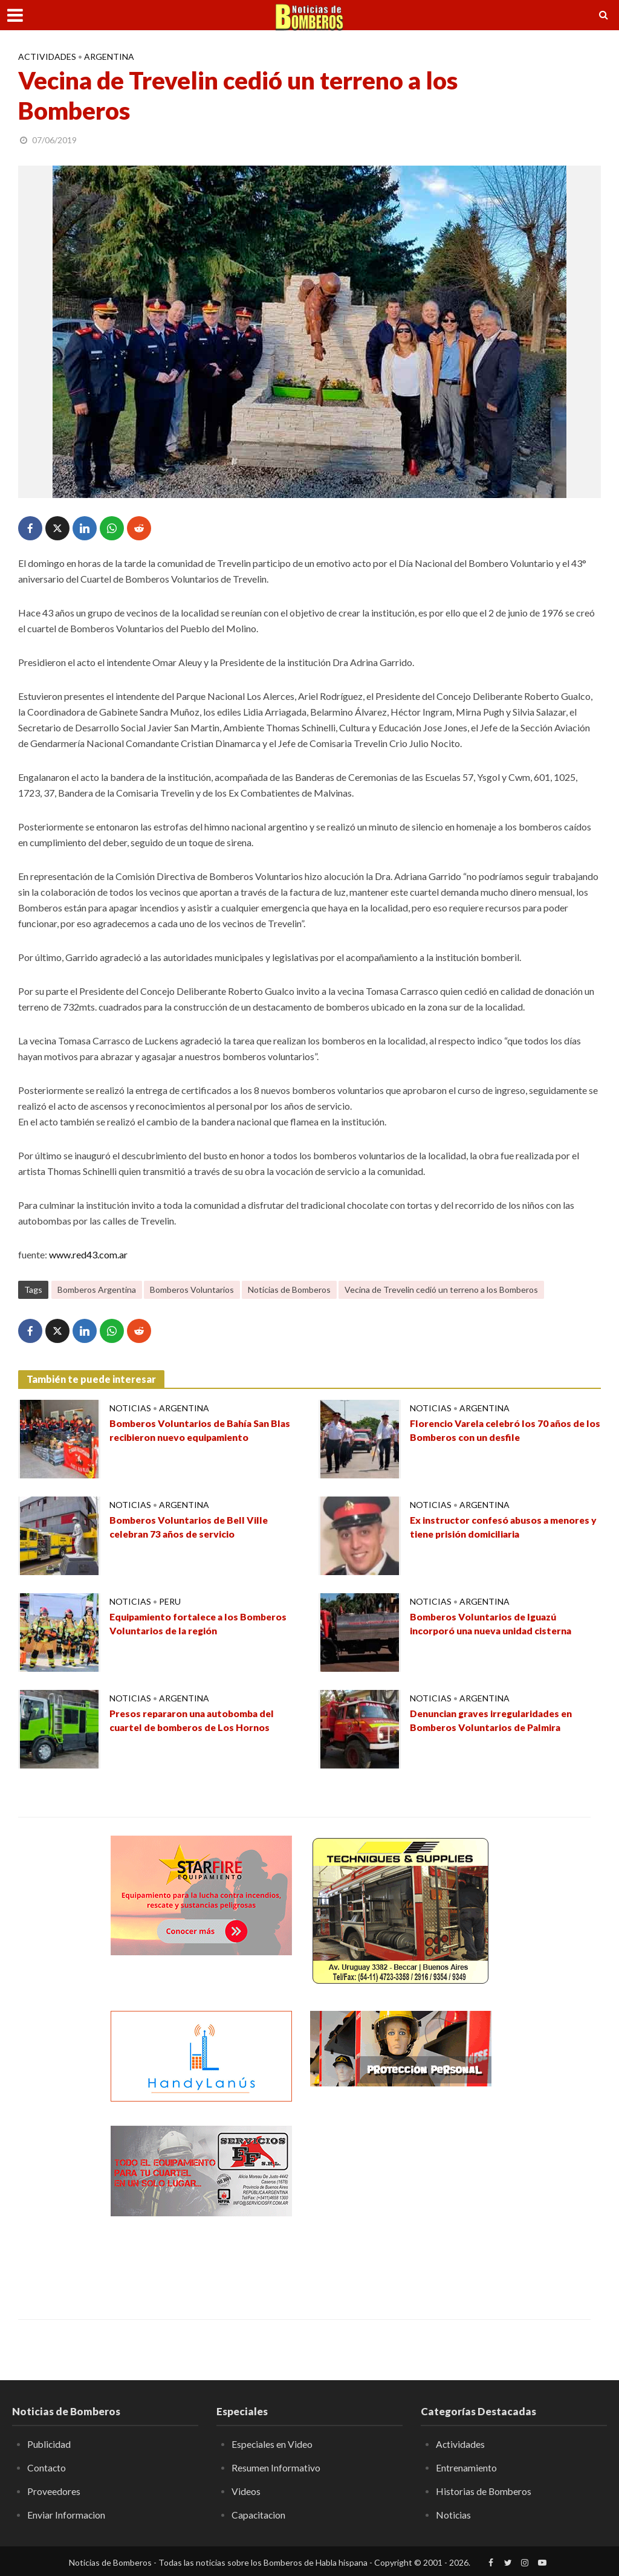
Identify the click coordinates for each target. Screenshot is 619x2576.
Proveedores (53, 2491)
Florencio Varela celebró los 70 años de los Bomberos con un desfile (500, 1430)
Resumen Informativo (276, 2467)
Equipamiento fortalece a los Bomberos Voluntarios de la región (201, 1624)
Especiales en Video (272, 2444)
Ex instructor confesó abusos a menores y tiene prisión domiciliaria (502, 1527)
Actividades (47, 56)
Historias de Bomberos (484, 2491)
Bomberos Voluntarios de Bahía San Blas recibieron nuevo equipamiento (202, 1430)
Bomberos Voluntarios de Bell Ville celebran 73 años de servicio (191, 1527)
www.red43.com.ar (88, 1254)
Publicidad (49, 2444)
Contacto (46, 2467)
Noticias (130, 1408)
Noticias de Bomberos (289, 1289)
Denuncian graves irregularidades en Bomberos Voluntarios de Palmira (495, 1720)
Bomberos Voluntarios (192, 1289)
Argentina (109, 56)
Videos (246, 2491)
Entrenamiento (466, 2467)
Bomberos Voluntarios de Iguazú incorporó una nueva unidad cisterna (493, 1624)
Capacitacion (259, 2514)
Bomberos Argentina (96, 1289)
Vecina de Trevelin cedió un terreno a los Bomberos (441, 1289)
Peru (170, 1601)
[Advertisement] (400, 2201)
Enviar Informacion (66, 2514)
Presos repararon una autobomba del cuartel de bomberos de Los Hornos (195, 1720)
